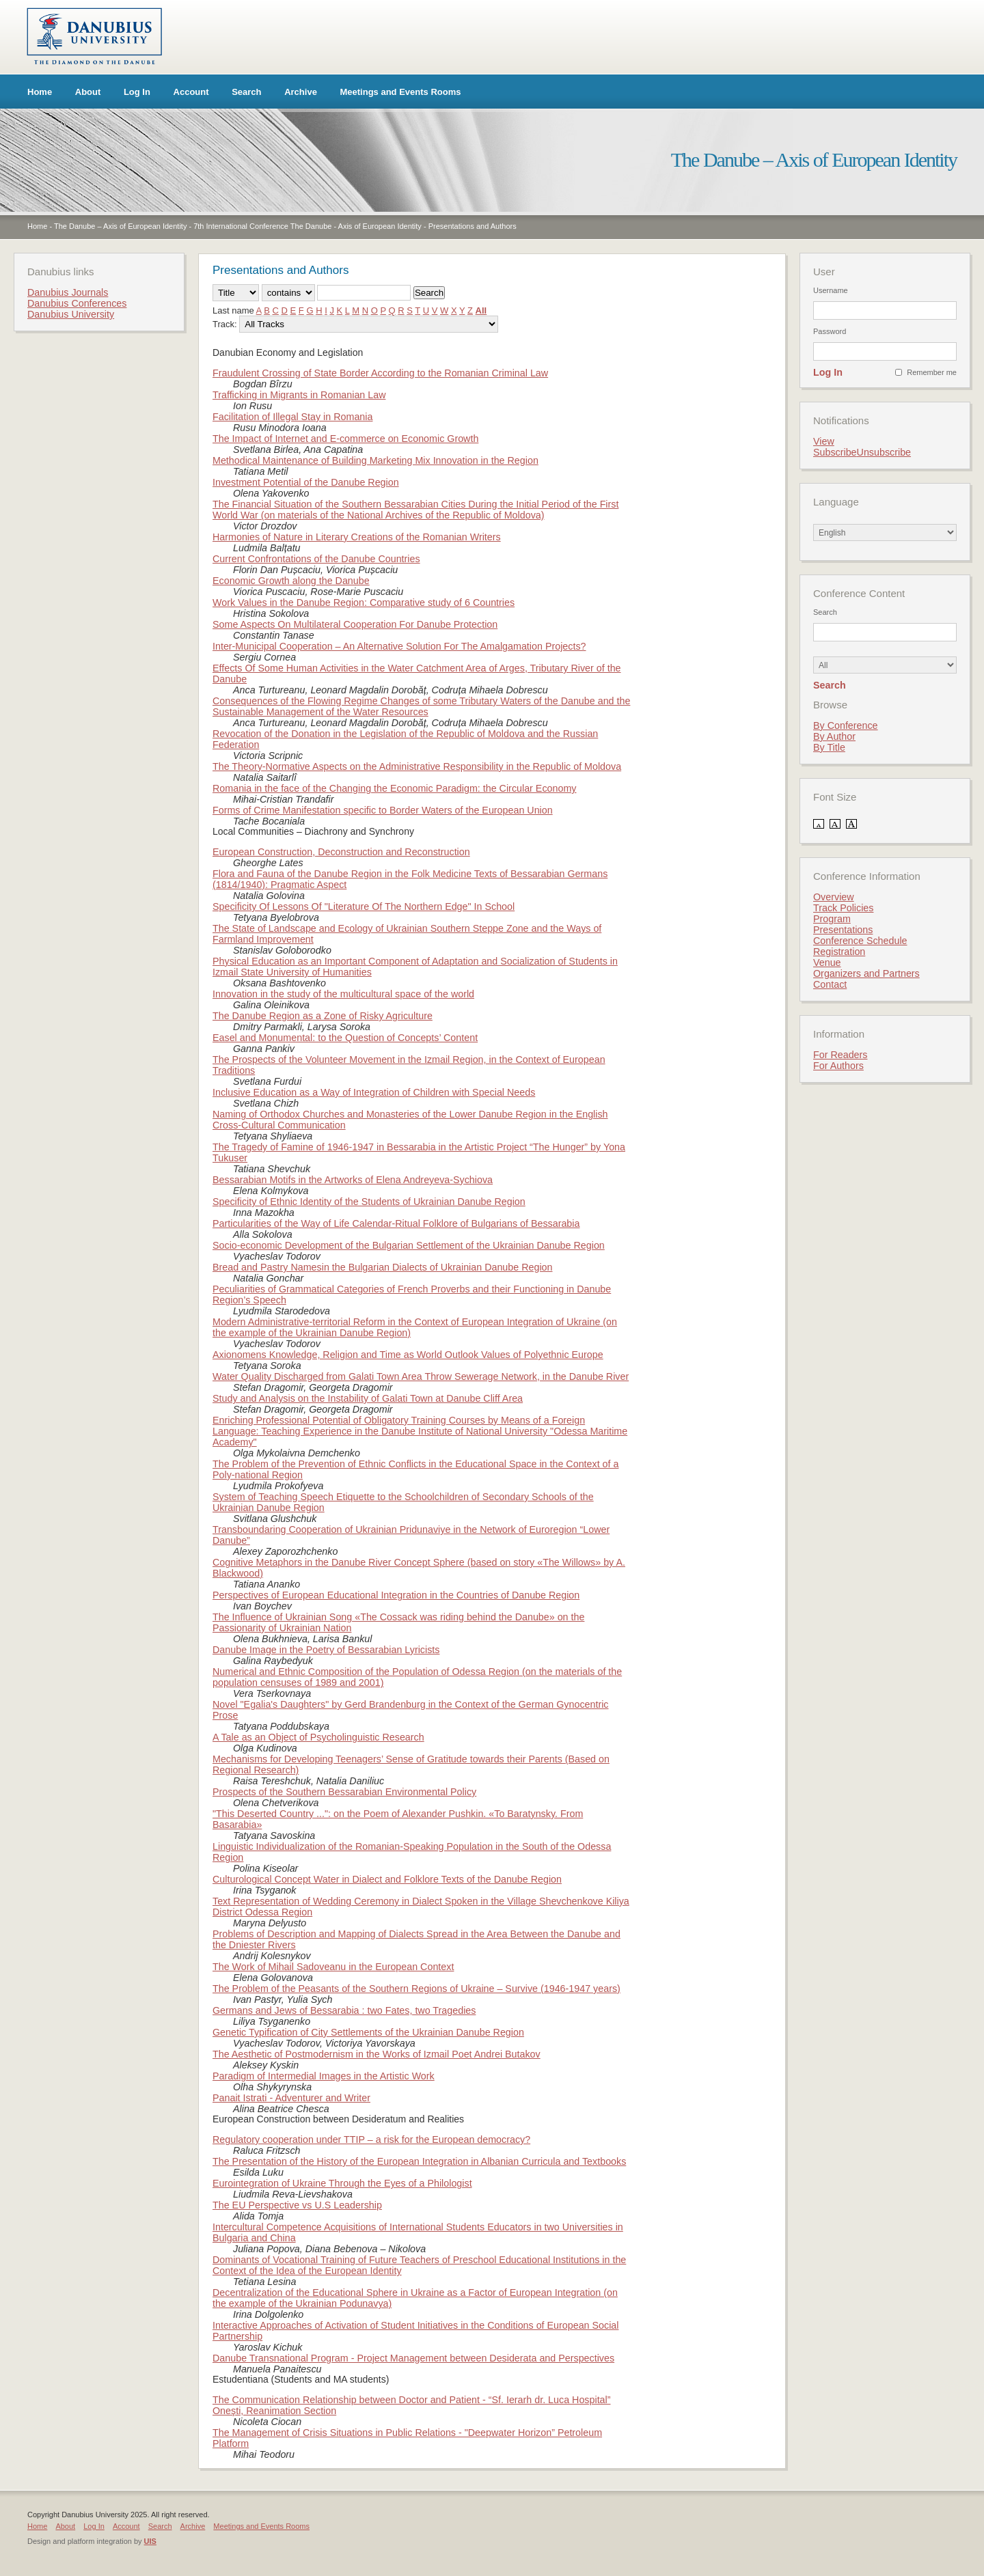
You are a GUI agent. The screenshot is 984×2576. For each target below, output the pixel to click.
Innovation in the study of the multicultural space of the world (343, 993)
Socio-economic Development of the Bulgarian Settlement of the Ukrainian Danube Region (409, 1245)
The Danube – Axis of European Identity (120, 226)
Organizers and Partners (866, 973)
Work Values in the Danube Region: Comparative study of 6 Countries (364, 602)
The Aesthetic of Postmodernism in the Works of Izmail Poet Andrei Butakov (377, 2054)
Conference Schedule (860, 940)
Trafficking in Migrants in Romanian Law (299, 394)
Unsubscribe (884, 452)
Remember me (932, 372)
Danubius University (70, 314)
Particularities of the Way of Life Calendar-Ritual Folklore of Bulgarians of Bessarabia (396, 1223)
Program (832, 918)
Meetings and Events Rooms (400, 92)
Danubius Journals (67, 292)
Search (246, 92)
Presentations (843, 929)
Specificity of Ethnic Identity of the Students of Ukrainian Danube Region (369, 1201)
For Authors (838, 1065)
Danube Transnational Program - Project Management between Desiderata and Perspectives (413, 2358)
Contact (830, 984)
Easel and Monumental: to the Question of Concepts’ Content (345, 1037)
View (823, 441)
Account (191, 92)
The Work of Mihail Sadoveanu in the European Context (333, 1966)
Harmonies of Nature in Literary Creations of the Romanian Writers (357, 536)
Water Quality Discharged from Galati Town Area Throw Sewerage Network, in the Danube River (421, 1376)
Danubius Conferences (76, 303)
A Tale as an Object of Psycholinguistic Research (318, 1737)
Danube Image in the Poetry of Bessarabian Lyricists (326, 1649)
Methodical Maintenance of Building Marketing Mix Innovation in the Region (375, 460)
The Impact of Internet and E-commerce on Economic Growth (345, 438)
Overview (833, 896)
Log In (137, 92)
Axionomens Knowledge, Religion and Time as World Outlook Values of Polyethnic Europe (408, 1354)
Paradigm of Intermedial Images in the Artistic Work (324, 2076)
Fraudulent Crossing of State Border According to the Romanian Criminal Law (380, 373)
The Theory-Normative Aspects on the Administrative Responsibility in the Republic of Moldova (417, 766)
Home (39, 92)
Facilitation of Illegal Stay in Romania (292, 416)
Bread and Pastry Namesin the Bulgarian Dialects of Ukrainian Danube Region (383, 1267)
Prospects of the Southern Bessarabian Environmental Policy (344, 1791)
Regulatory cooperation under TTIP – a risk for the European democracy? (371, 2139)
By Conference (845, 725)
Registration (839, 951)
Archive (300, 92)
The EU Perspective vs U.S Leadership (297, 2205)
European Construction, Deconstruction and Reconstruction (341, 851)
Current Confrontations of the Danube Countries (316, 558)
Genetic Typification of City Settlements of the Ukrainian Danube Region (368, 2032)
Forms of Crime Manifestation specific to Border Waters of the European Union (383, 810)
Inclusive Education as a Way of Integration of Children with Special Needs (374, 1092)
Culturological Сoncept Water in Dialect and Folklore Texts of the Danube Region (387, 1879)
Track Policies (843, 907)
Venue (827, 962)
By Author (834, 736)
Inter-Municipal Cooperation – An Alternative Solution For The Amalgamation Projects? (399, 646)
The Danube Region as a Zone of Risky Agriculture (323, 1015)
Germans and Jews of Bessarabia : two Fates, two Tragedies (344, 2010)
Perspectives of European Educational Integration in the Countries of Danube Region (396, 1595)
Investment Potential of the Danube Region (306, 482)
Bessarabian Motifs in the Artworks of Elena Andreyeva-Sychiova (353, 1179)
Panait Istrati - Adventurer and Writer (291, 2097)
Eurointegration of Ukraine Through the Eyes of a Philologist (342, 2183)
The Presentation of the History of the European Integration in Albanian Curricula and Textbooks (419, 2161)
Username (830, 290)
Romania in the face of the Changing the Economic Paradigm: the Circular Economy (394, 788)
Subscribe (835, 452)
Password (829, 331)
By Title (829, 747)
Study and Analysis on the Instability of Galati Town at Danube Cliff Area (368, 1398)
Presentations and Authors (472, 226)
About (88, 92)
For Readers (840, 1054)
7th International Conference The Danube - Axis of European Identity (307, 226)
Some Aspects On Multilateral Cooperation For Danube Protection (355, 624)
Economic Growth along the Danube (291, 580)
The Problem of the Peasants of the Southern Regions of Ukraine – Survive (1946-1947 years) (416, 1988)
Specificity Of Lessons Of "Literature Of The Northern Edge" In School (364, 906)
